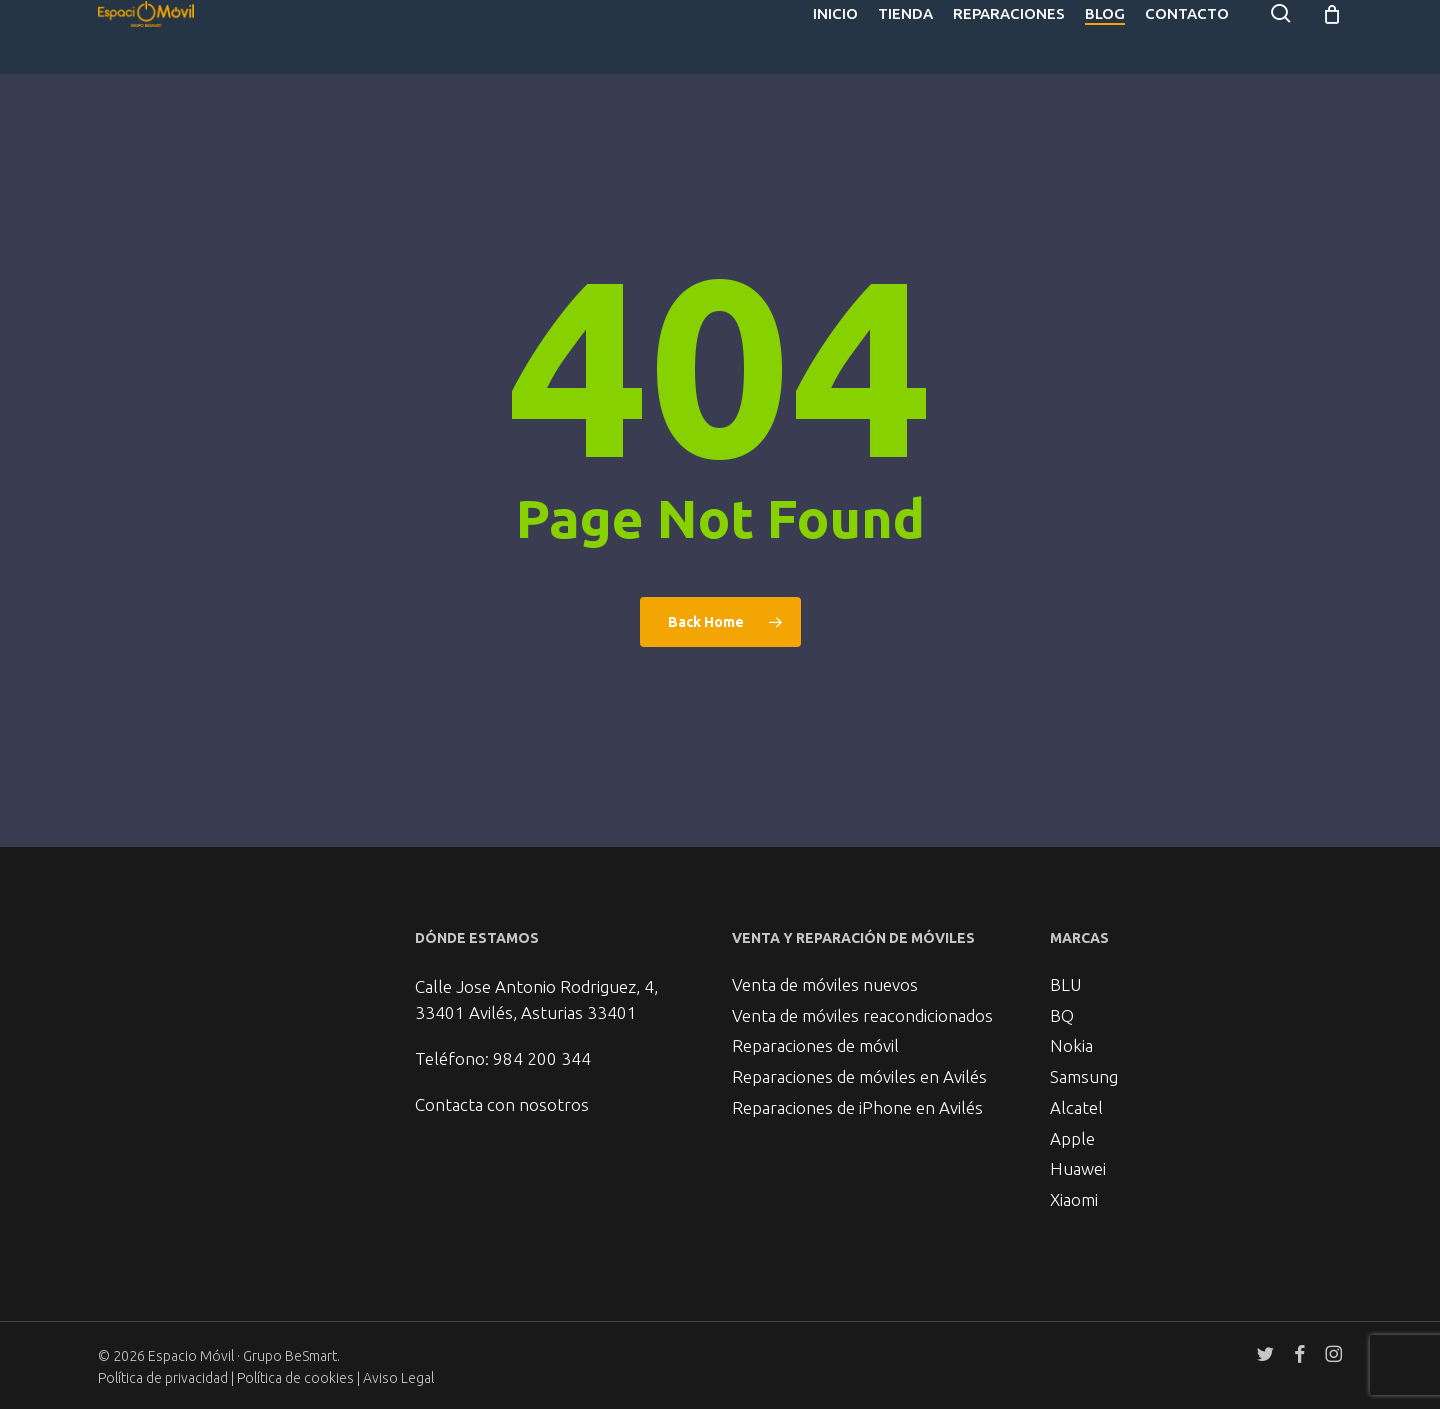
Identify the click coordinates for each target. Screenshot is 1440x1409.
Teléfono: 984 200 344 (503, 1032)
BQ (1062, 994)
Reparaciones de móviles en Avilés (859, 1062)
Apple (1072, 1130)
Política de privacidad (163, 1378)
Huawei (1078, 1164)
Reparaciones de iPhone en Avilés (857, 1096)
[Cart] (1332, 37)
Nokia (1071, 1028)
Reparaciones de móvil (815, 1028)
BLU (1065, 960)
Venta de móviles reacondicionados (862, 994)
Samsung (1084, 1062)
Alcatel (1076, 1096)
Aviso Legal (398, 1378)
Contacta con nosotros (502, 1078)
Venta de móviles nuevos (825, 960)
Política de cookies (297, 1378)
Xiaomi (1074, 1198)
